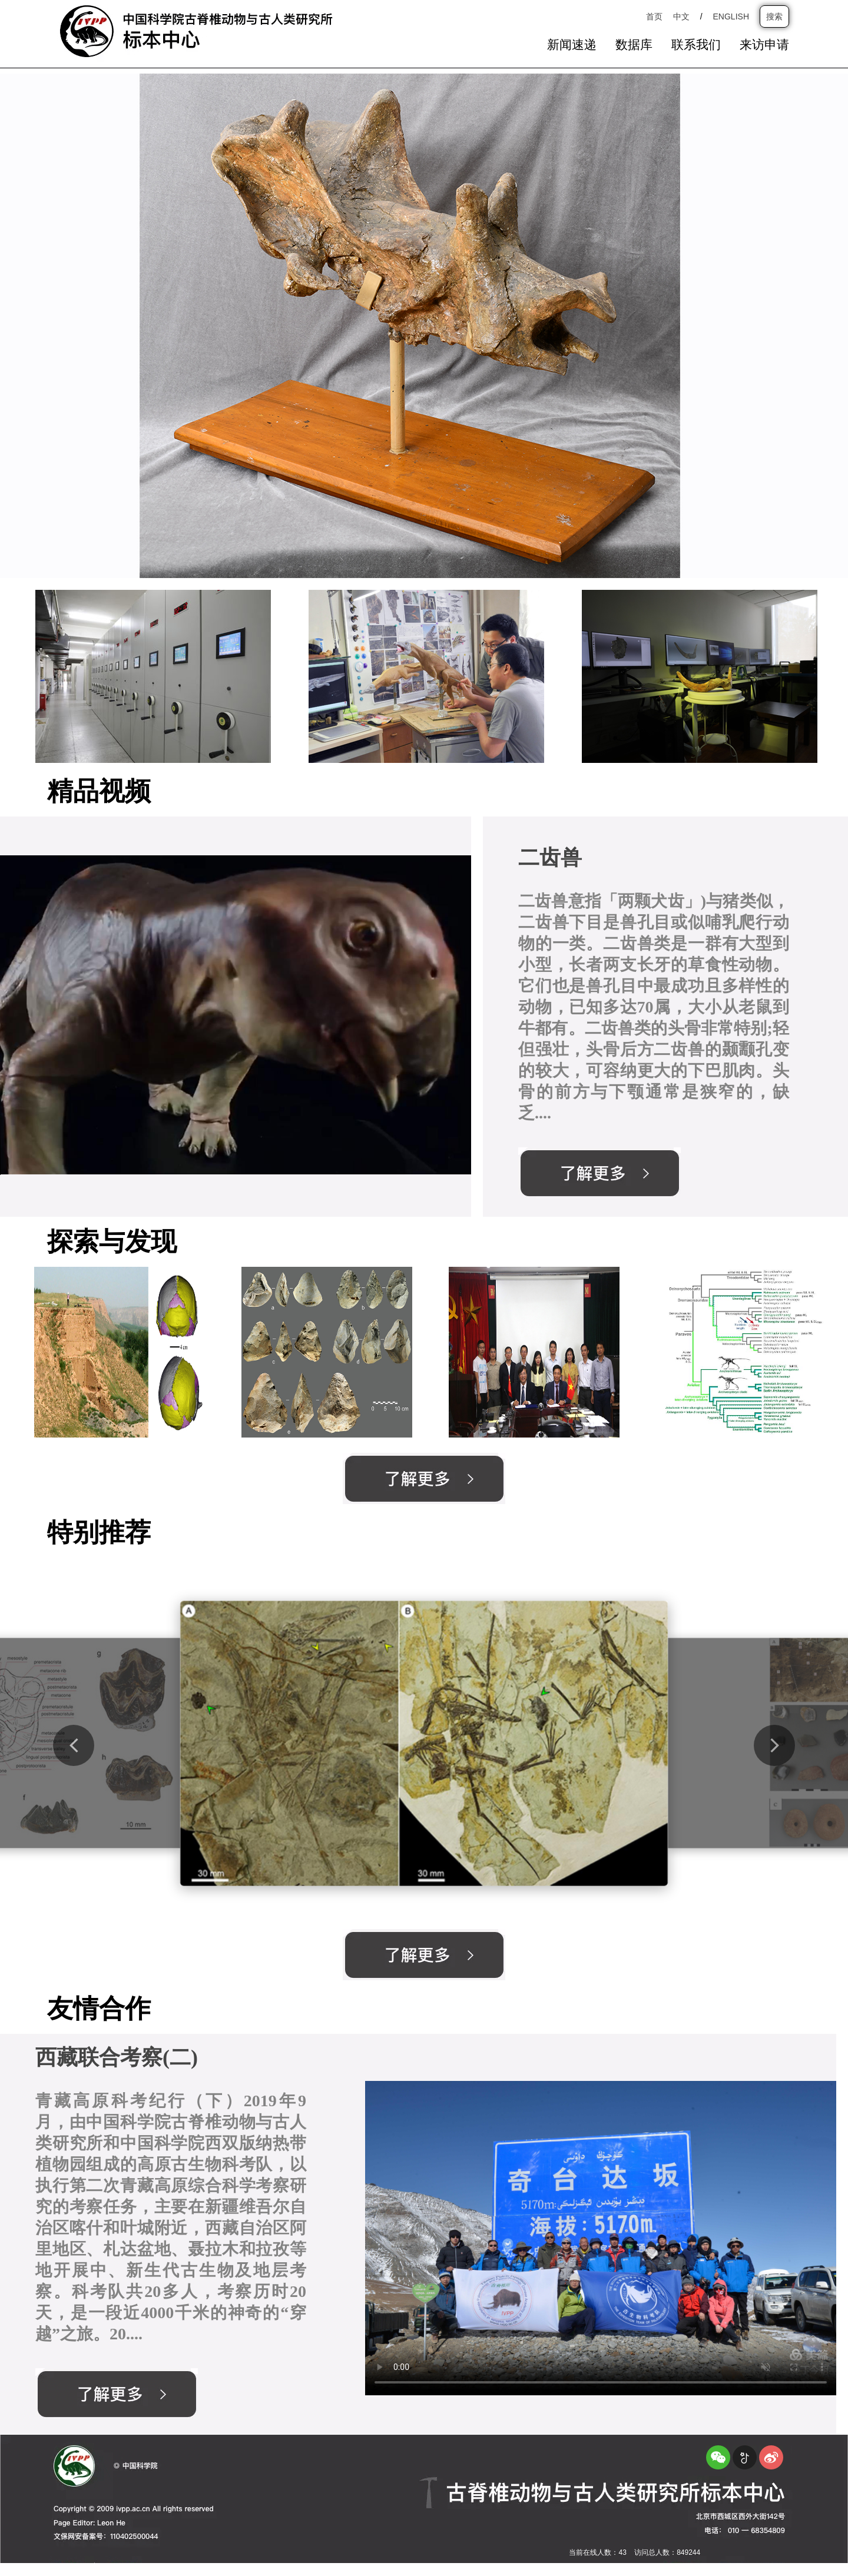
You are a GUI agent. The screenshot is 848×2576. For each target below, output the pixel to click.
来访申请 (764, 45)
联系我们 (696, 45)
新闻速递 (572, 45)
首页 (654, 16)
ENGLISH (731, 16)
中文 (681, 16)
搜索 (774, 16)
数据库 (633, 45)
